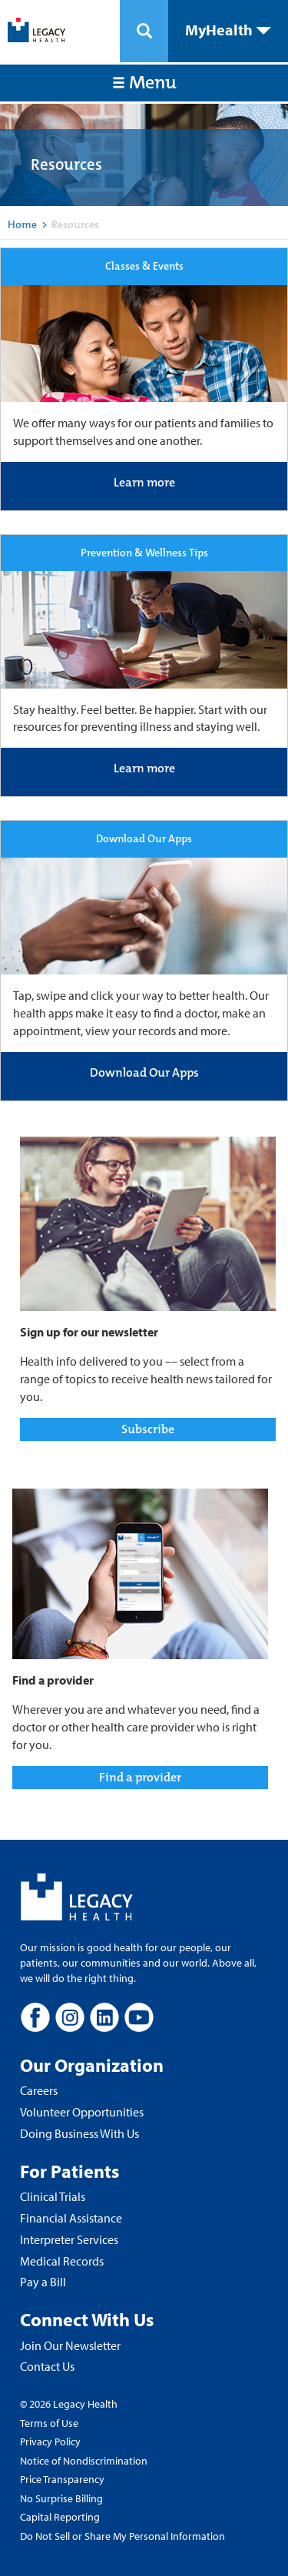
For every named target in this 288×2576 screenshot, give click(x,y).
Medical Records (62, 2261)
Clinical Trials (52, 2196)
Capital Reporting (60, 2517)
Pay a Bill (43, 2281)
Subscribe (147, 1429)
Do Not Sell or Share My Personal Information (122, 2536)
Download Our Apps (144, 1072)
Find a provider (140, 1777)
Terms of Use (49, 2423)
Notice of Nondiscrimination (83, 2461)
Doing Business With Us (79, 2133)
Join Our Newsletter (70, 2345)
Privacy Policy (50, 2441)
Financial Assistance (71, 2218)
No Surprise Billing (61, 2498)
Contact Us (47, 2366)
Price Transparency (62, 2479)
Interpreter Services (69, 2239)
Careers (39, 2090)
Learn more (144, 482)
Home (22, 224)
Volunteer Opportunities (82, 2112)
